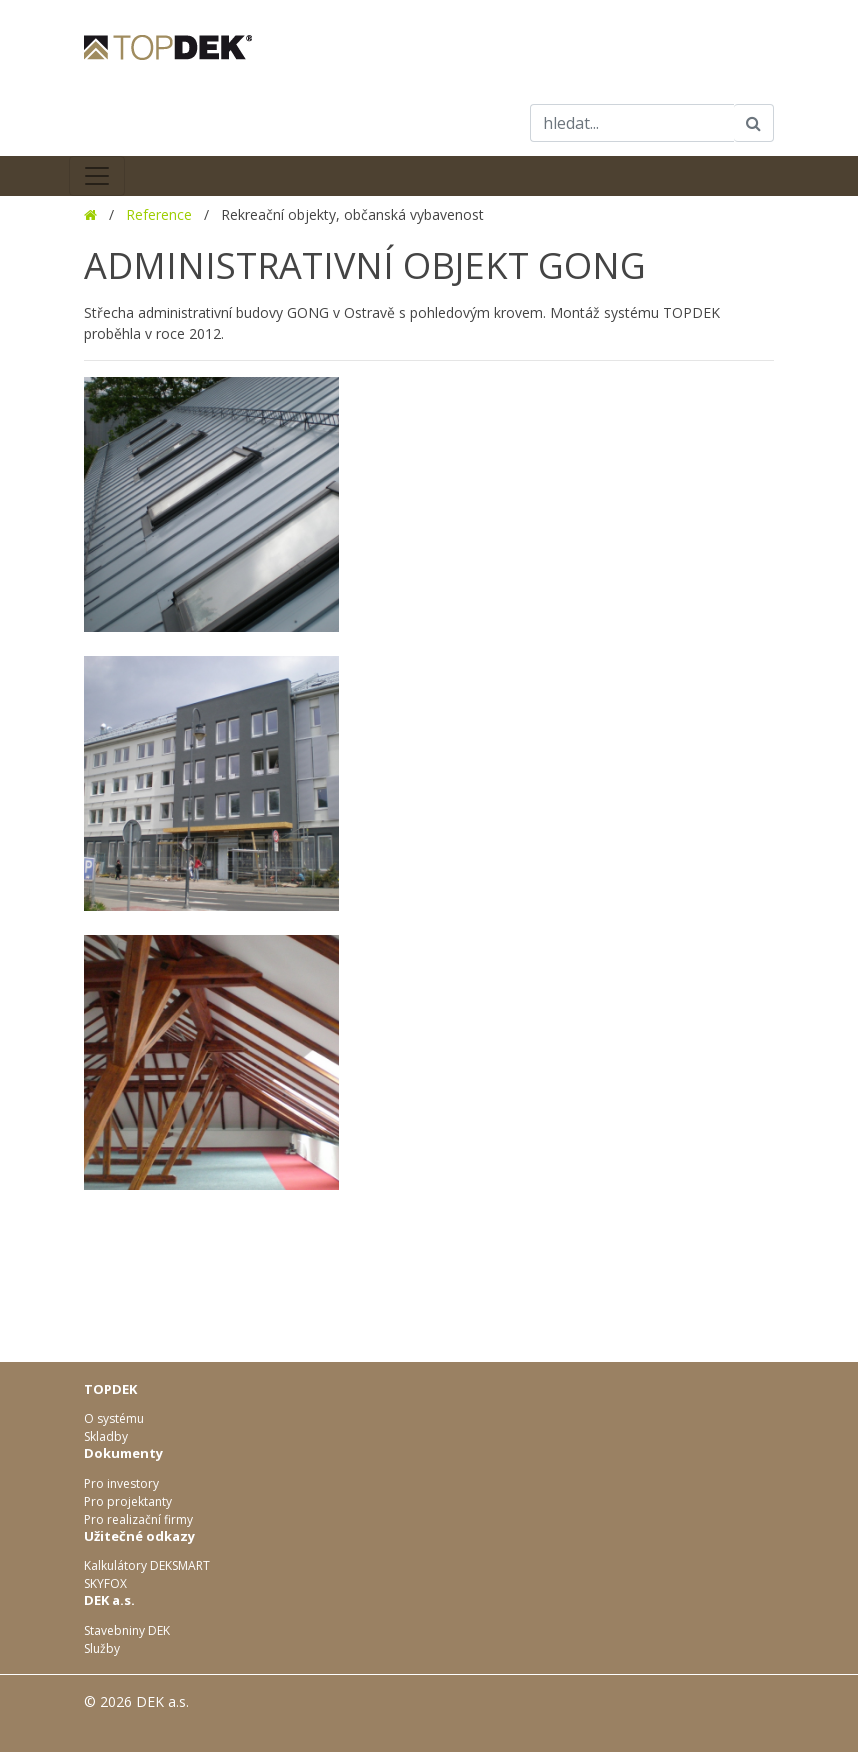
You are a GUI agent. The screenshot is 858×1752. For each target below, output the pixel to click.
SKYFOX (105, 1583)
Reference (159, 214)
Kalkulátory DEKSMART (147, 1565)
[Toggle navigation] (97, 176)
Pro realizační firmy (138, 1519)
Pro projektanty (128, 1501)
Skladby (106, 1436)
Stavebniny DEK (127, 1630)
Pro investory (121, 1483)
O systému (114, 1418)
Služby (102, 1648)
